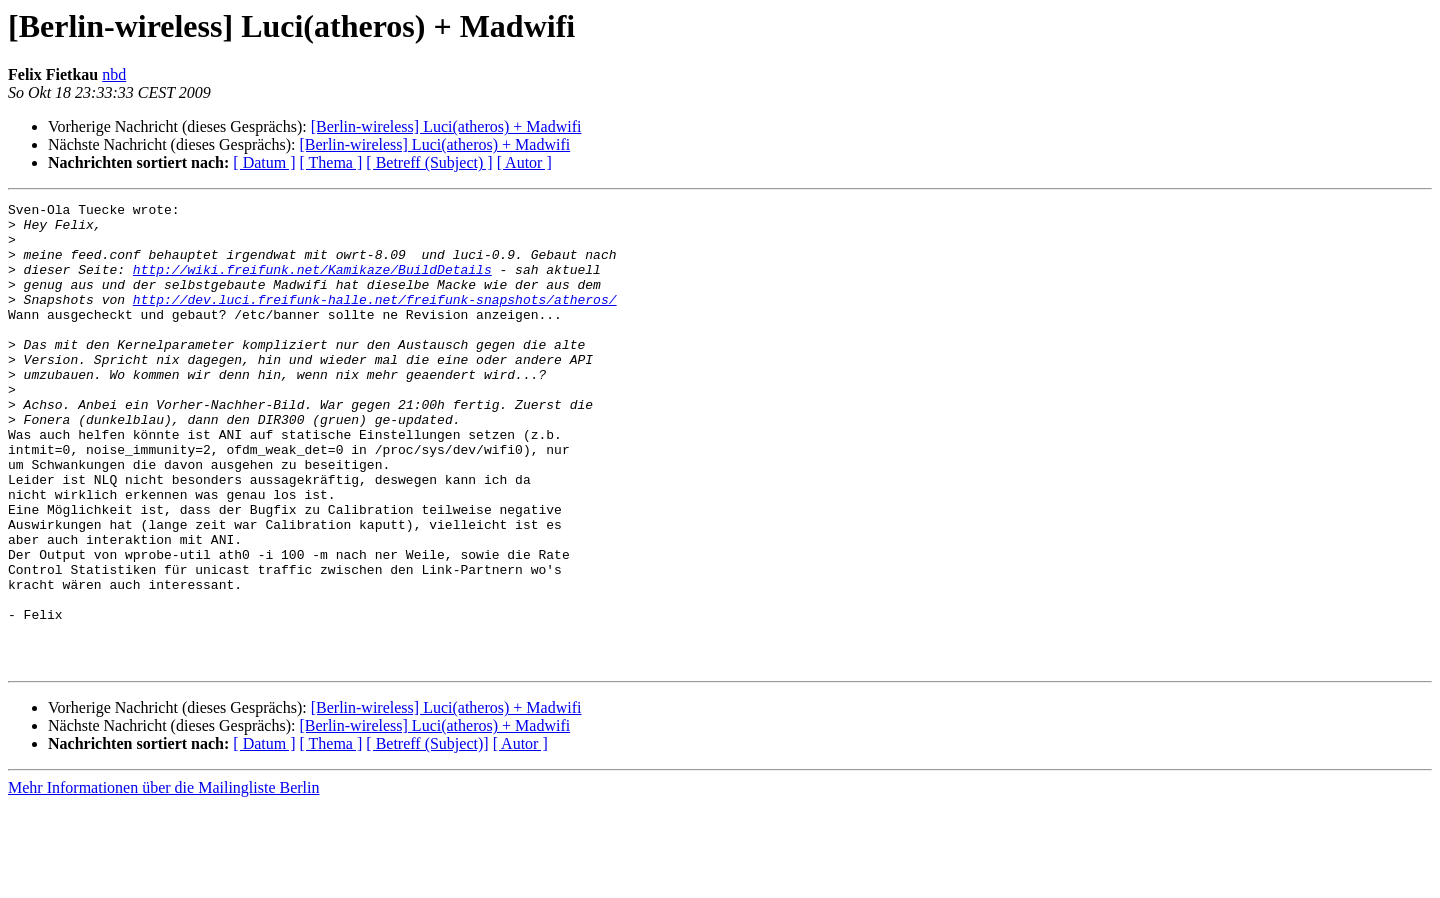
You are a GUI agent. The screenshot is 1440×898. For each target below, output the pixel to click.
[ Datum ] (264, 162)
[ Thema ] (331, 162)
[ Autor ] (524, 162)
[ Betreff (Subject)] (427, 836)
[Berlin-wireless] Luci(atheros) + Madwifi (446, 126)
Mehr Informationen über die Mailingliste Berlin (163, 880)
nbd (114, 74)
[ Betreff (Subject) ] (429, 162)
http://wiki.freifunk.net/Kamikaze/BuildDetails (312, 284)
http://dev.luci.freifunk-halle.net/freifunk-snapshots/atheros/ (375, 320)
